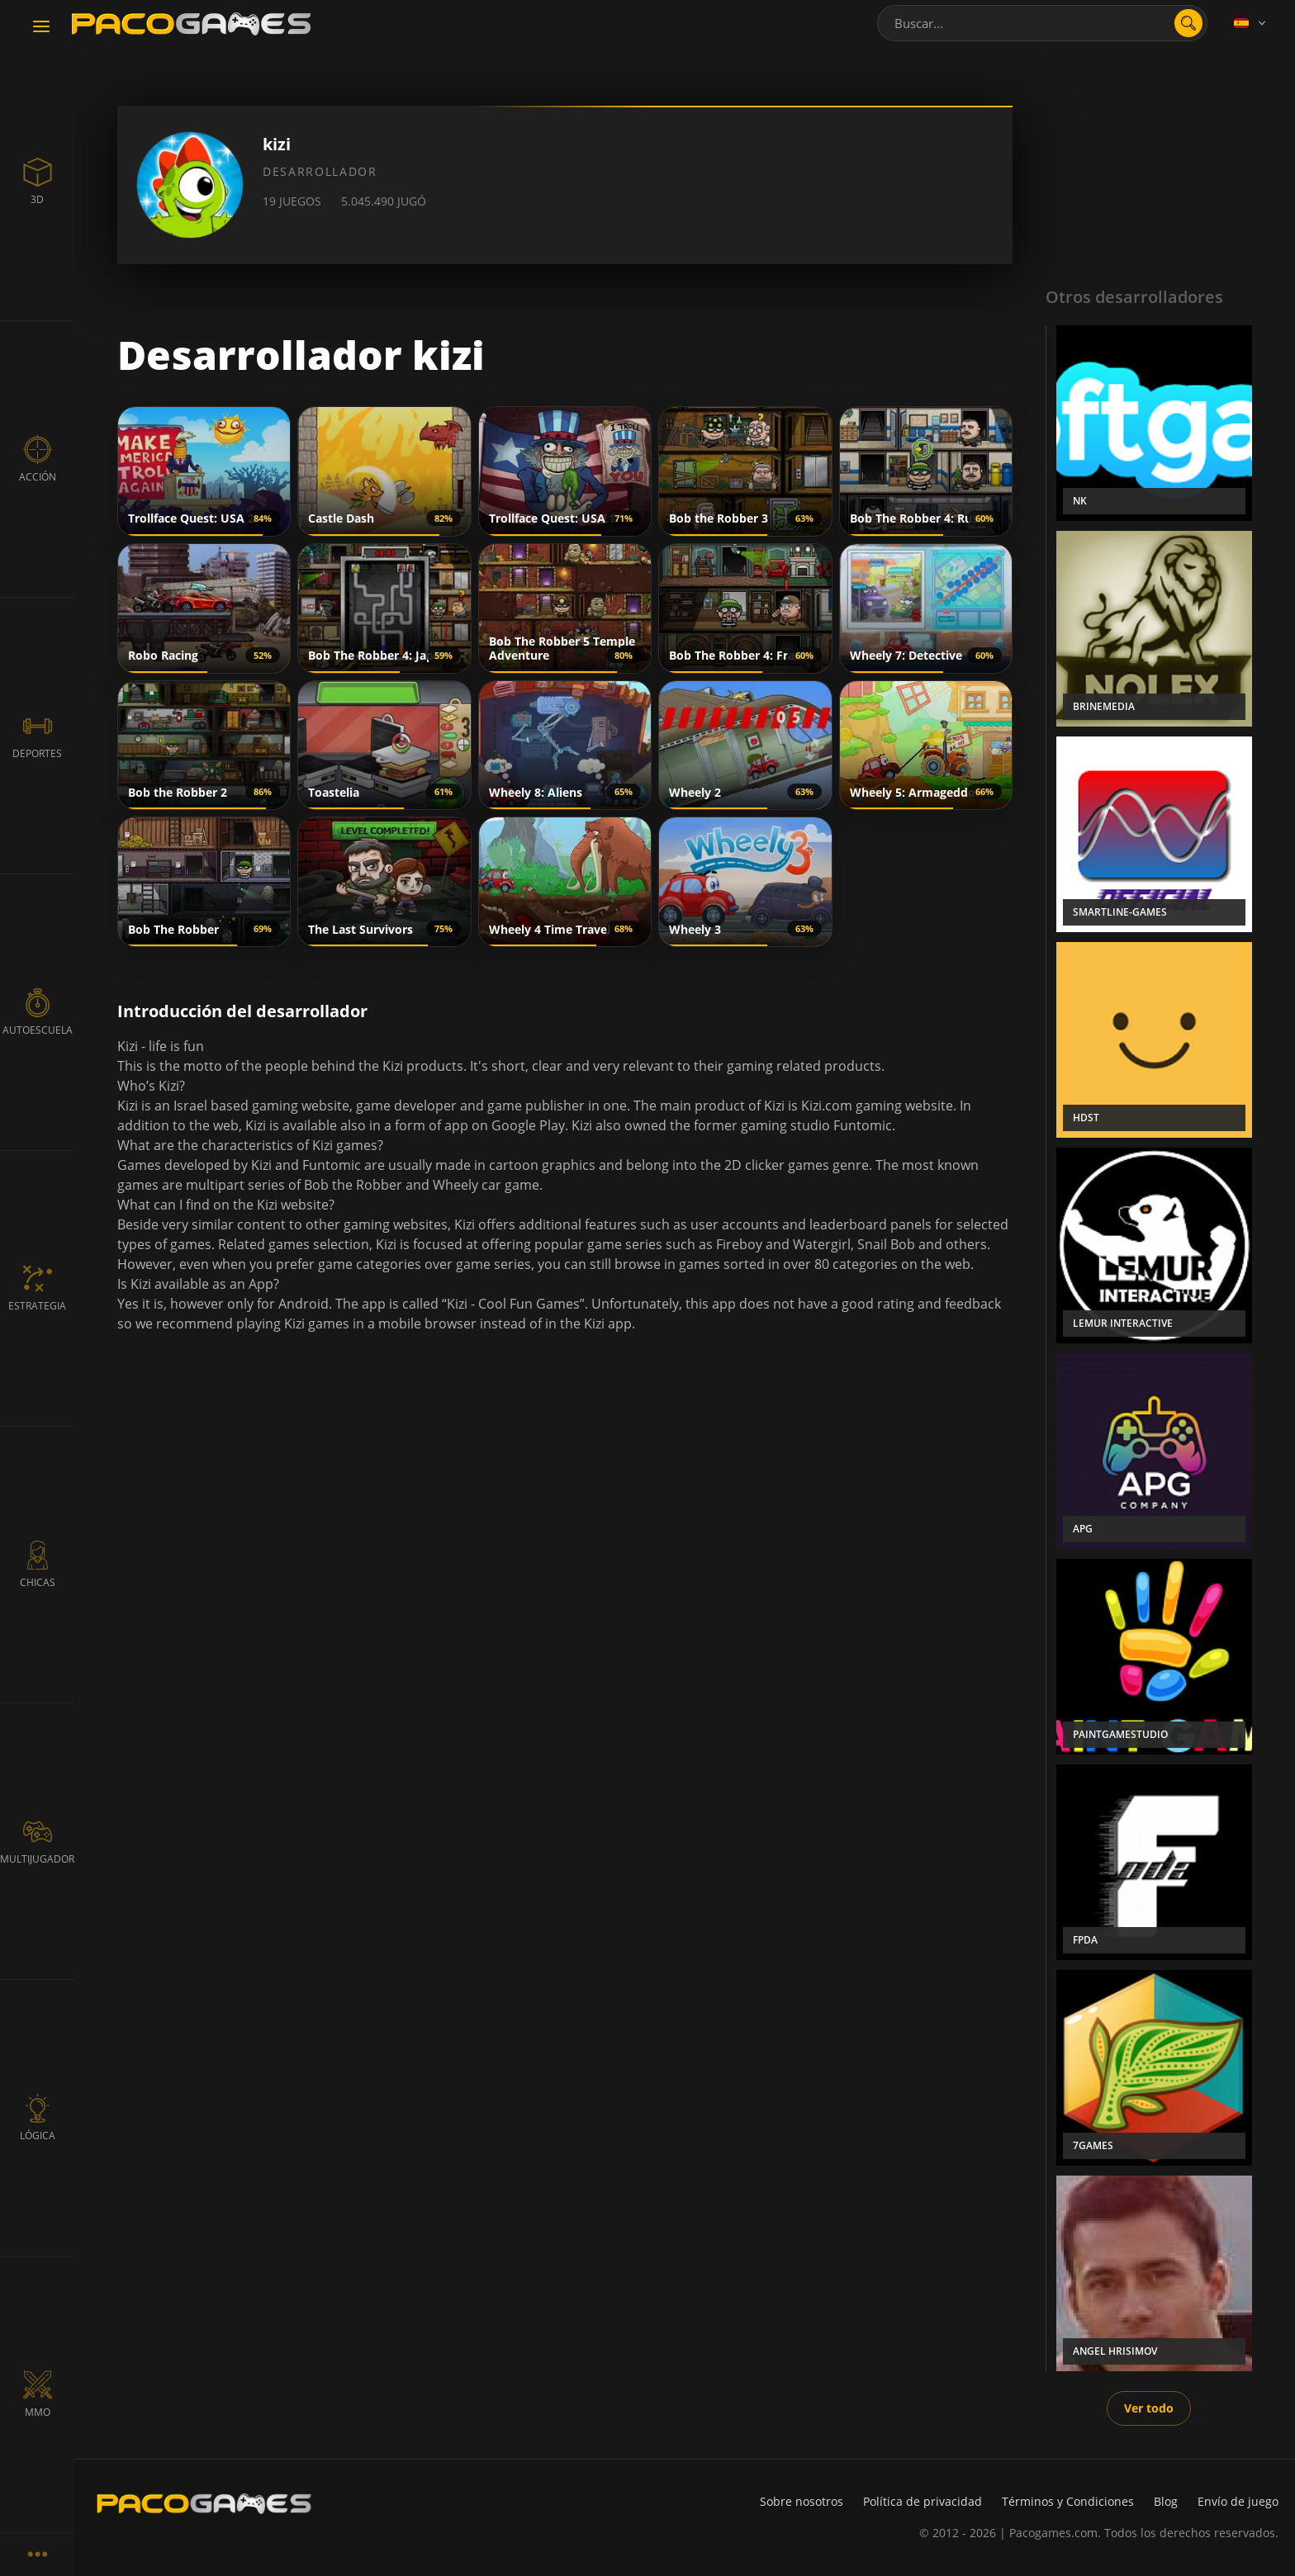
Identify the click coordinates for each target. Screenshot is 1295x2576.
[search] (1188, 23)
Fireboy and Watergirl (783, 1244)
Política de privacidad (922, 2501)
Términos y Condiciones (1068, 2501)
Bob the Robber (353, 1185)
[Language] (1251, 23)
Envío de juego (1238, 2501)
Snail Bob (886, 1244)
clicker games (787, 1165)
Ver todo (1149, 2408)
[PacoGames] (204, 2503)
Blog (1166, 2501)
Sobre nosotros (801, 2501)
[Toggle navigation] (41, 27)
